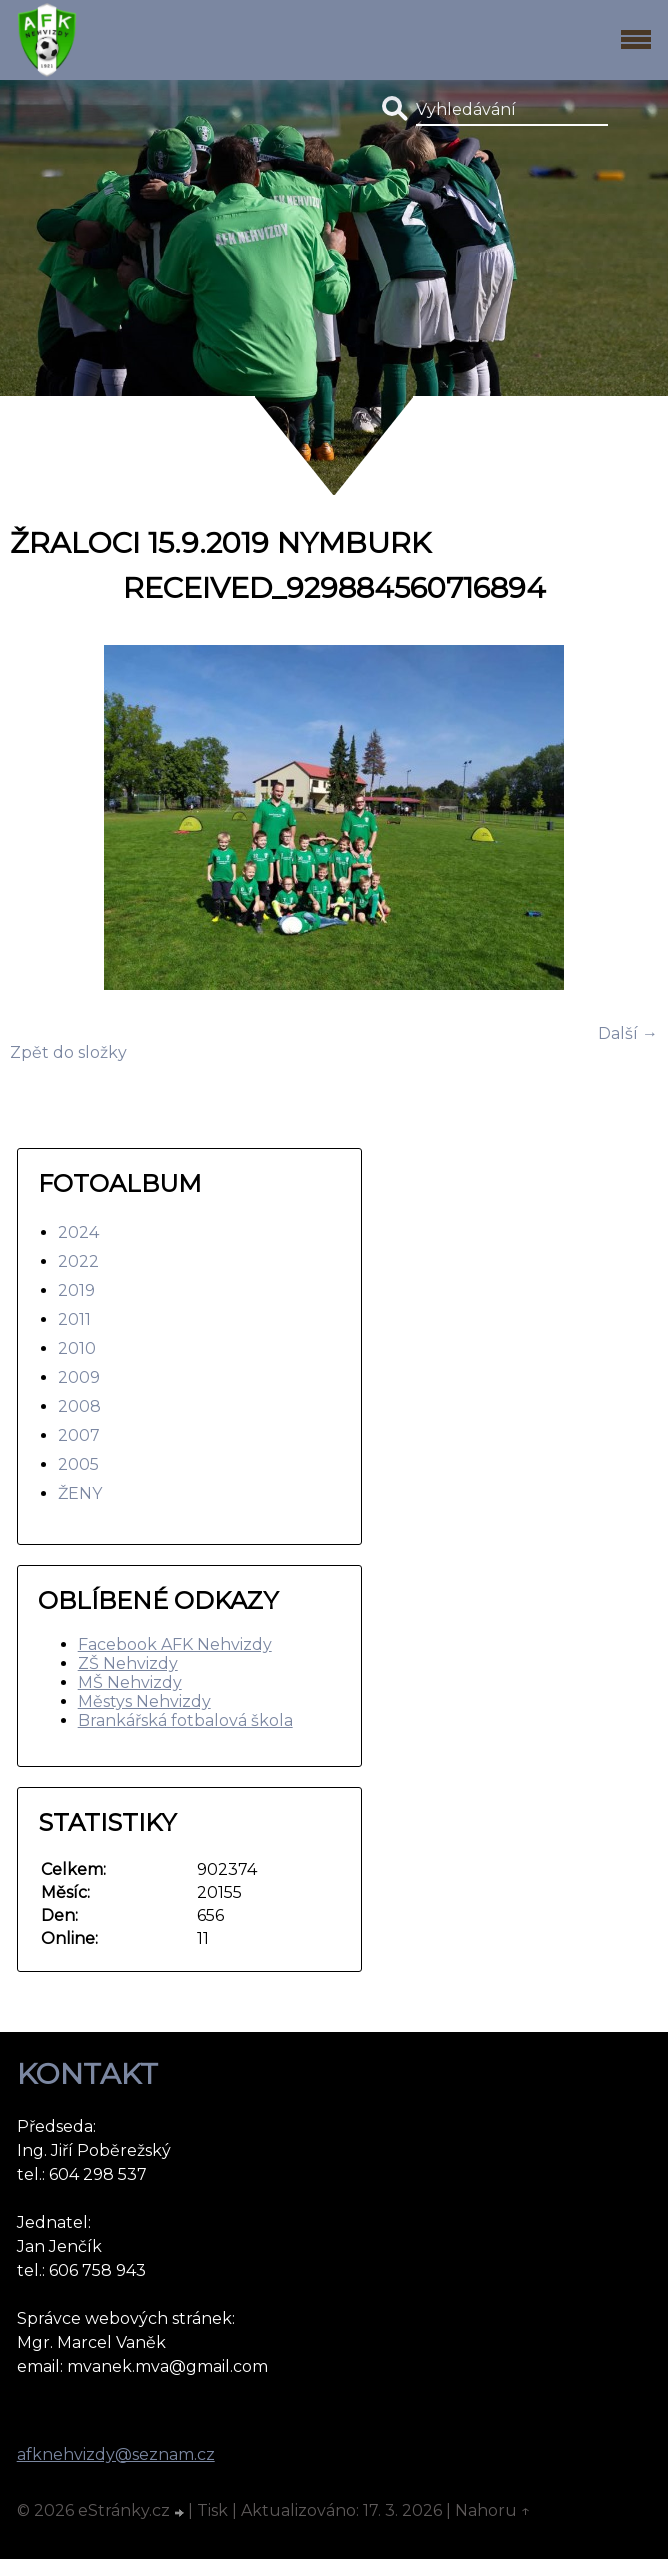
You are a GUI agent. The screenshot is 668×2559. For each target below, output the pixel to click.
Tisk (212, 2510)
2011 (74, 1319)
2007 (79, 1435)
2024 (78, 1232)
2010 (77, 1348)
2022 (78, 1261)
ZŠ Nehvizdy (128, 1663)
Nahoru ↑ (493, 2510)
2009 (79, 1377)
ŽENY (80, 1493)
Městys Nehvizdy (144, 1701)
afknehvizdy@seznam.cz (116, 2454)
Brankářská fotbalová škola (185, 1720)
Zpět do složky (68, 1052)
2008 (79, 1406)
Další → (628, 1033)
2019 (76, 1290)
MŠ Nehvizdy (130, 1682)
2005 (78, 1464)
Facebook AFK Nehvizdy (175, 1644)
